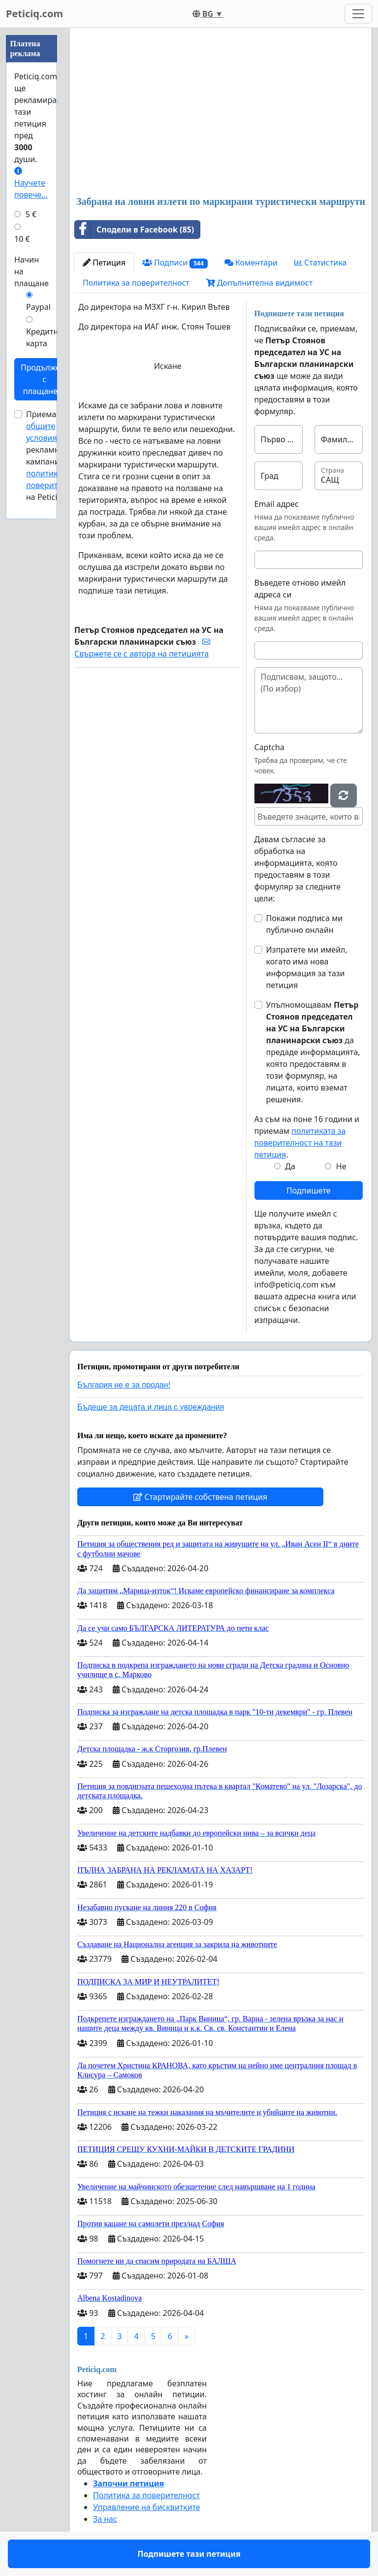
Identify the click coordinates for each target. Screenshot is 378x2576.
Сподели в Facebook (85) (134, 229)
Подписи (175, 262)
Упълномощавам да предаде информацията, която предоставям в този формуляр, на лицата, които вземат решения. (313, 1052)
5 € (31, 214)
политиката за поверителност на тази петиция (300, 1142)
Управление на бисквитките (146, 2507)
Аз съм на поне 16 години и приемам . (307, 1137)
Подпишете (308, 1190)
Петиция (104, 262)
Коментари (251, 262)
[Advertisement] (220, 113)
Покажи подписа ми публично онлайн (304, 924)
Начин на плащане (31, 271)
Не (341, 1166)
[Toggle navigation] (358, 14)
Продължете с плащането (44, 379)
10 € (22, 238)
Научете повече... (31, 183)
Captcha (269, 747)
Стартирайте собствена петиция (200, 1496)
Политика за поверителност (136, 282)
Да (290, 1166)
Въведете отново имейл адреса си (300, 588)
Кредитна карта (44, 337)
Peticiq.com (34, 13)
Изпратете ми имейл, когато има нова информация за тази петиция (306, 967)
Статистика (320, 262)
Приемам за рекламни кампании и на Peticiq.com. (55, 455)
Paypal (38, 306)
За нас (105, 2518)
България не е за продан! (123, 1385)
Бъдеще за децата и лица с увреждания (150, 1407)
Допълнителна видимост (259, 282)
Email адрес (276, 503)
